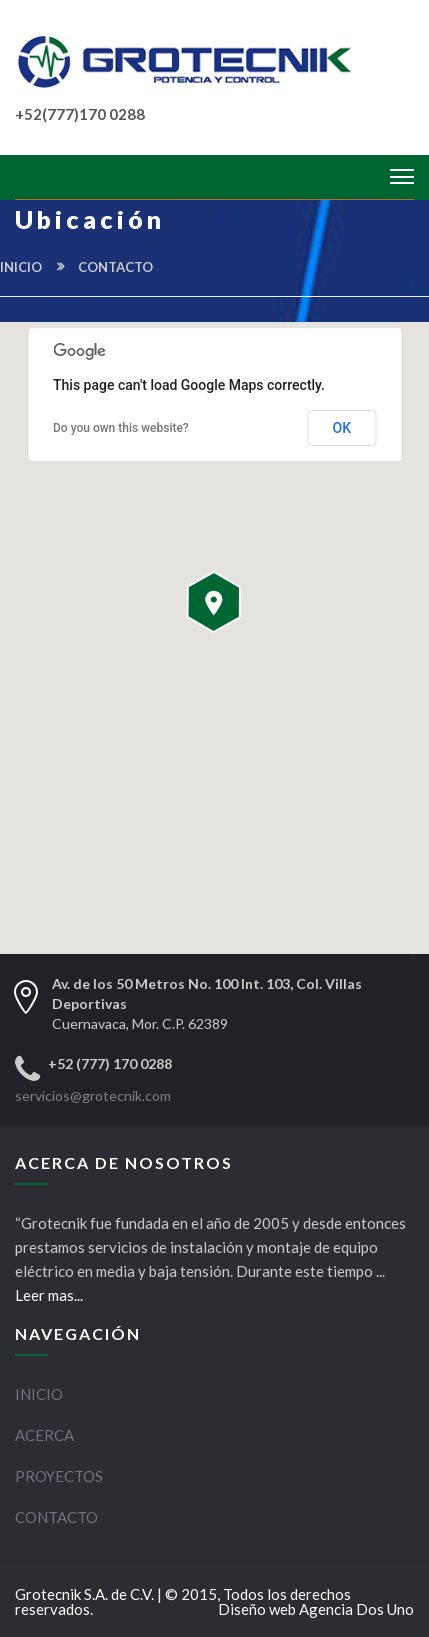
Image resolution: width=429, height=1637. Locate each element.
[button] (215, 602)
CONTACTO (56, 1517)
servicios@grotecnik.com (93, 1095)
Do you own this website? (121, 428)
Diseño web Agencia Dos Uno (316, 1609)
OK (342, 428)
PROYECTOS (59, 1476)
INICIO (21, 267)
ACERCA (44, 1435)
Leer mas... (49, 1295)
